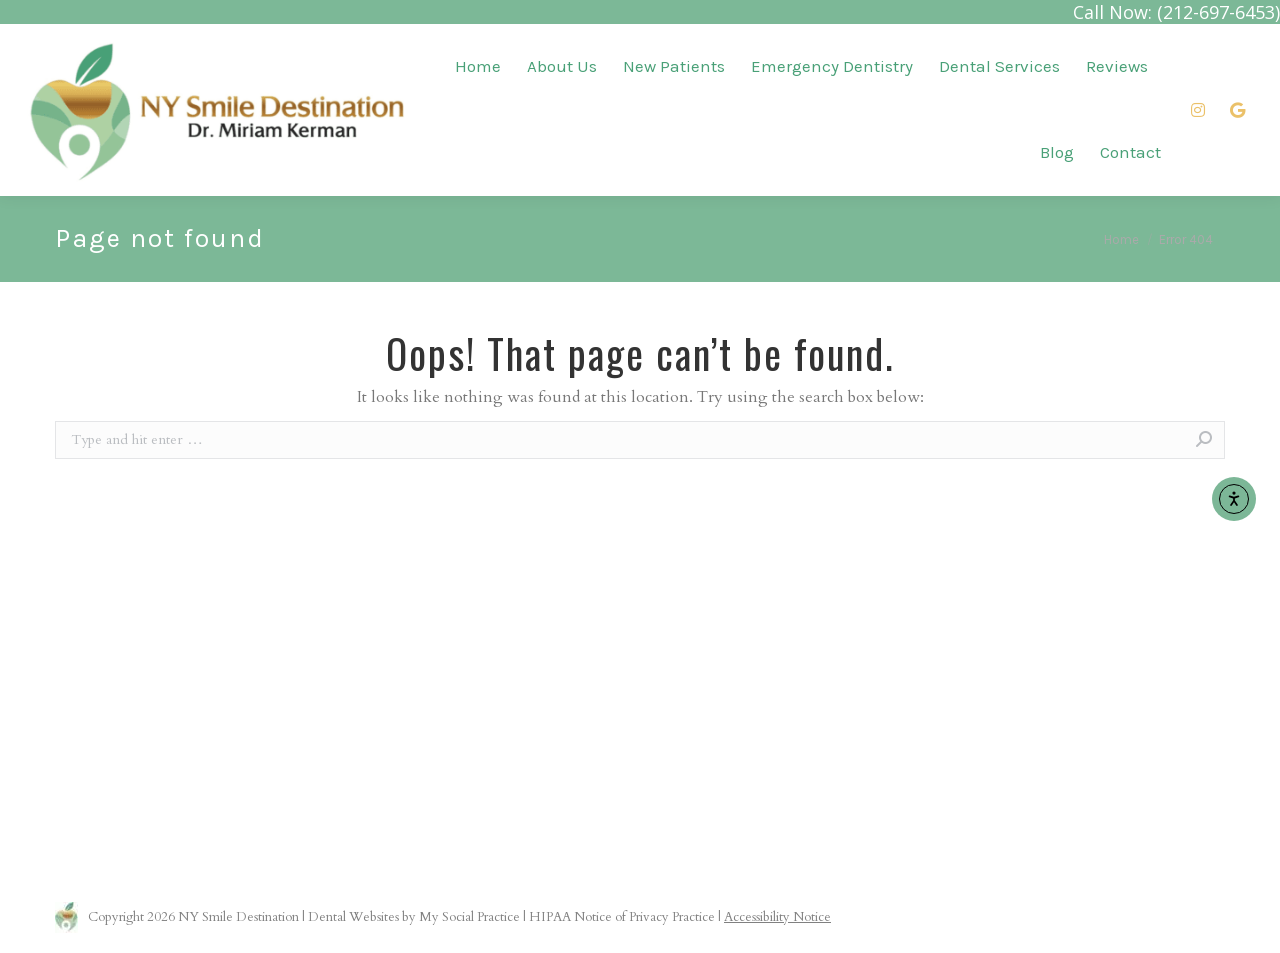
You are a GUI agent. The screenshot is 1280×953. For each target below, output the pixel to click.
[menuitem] (478, 66)
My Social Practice (468, 917)
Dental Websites (353, 917)
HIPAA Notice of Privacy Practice (622, 917)
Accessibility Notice (777, 917)
